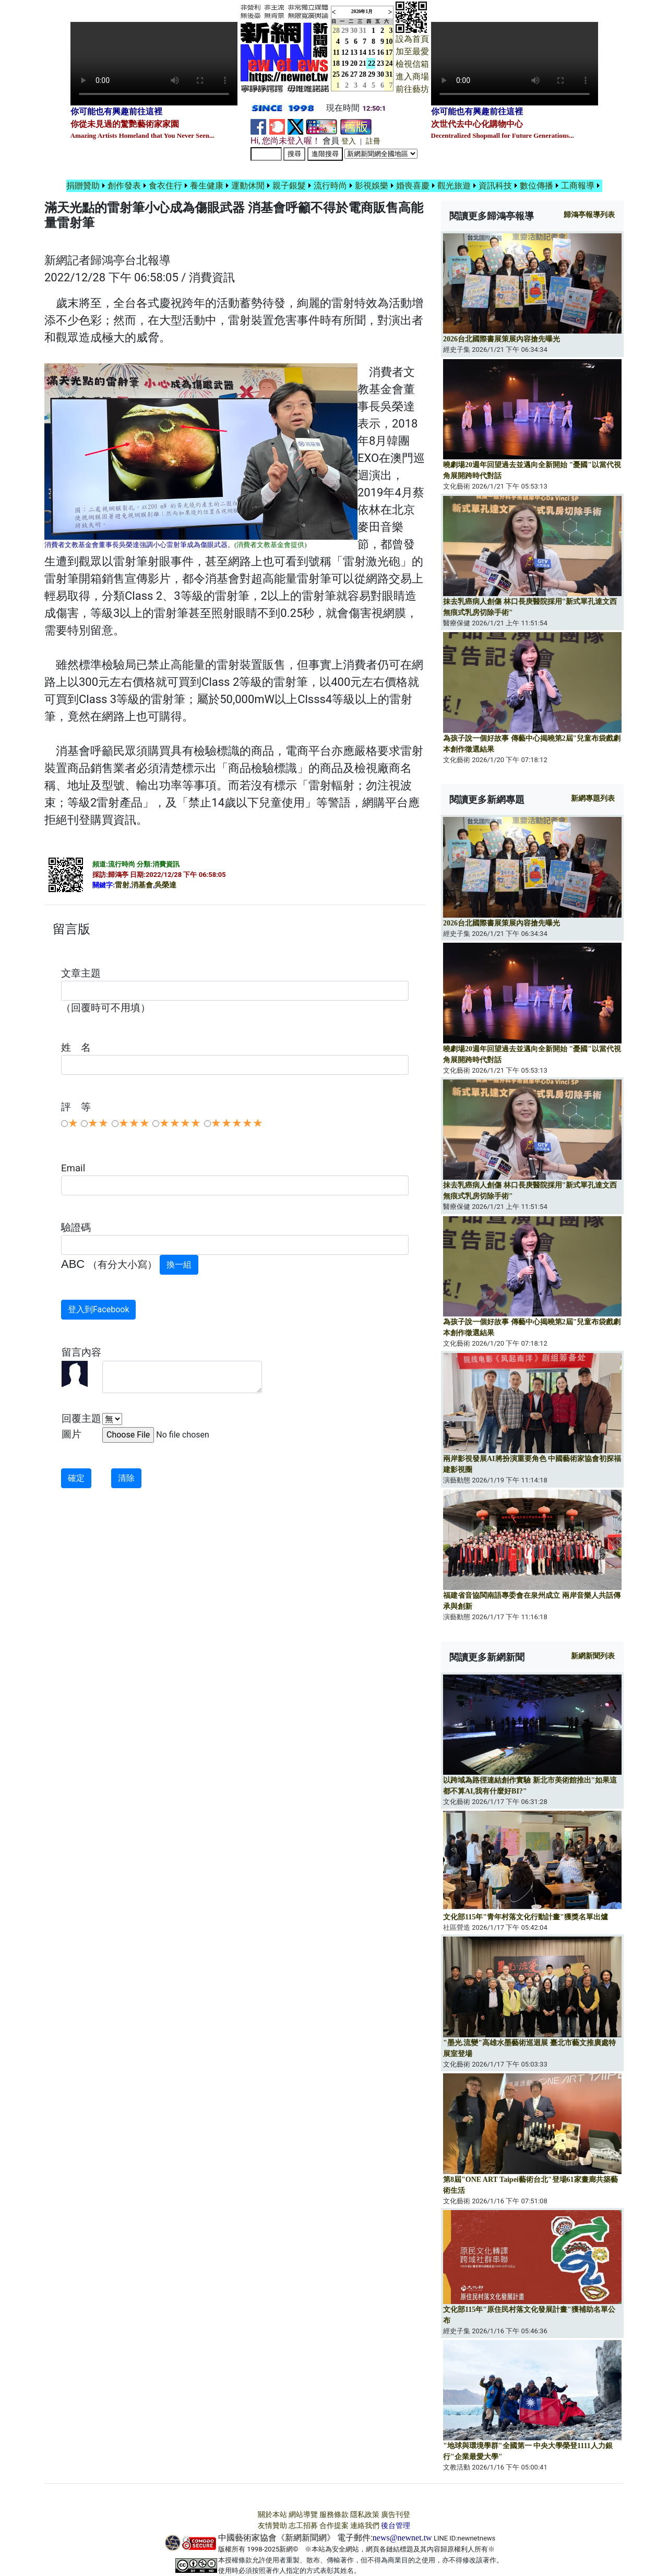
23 (380, 63)
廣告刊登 (395, 2515)
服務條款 (334, 2515)
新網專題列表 (593, 798)
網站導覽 (303, 2515)
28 (362, 74)
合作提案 (334, 2526)
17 (389, 52)
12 (345, 52)
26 (345, 74)
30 (353, 30)
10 (389, 41)
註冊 (373, 141)
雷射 (122, 885)
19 (345, 63)
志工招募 (303, 2526)
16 (380, 52)
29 (345, 30)
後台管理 (395, 2526)
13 (353, 52)
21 (362, 63)
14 (362, 52)
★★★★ (180, 1123)
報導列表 (589, 215)
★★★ (134, 1123)
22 (371, 63)
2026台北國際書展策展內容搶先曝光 (501, 339)
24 (389, 63)
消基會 (142, 885)
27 (353, 74)
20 (353, 63)
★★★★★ (237, 1123)
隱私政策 (364, 2515)
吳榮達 (165, 885)
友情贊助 (272, 2526)
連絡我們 (364, 2526)
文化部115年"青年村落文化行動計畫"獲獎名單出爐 (525, 1917)
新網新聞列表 (593, 1656)
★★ (98, 1123)
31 (362, 30)
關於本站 (272, 2515)
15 (371, 52)
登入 (348, 141)
